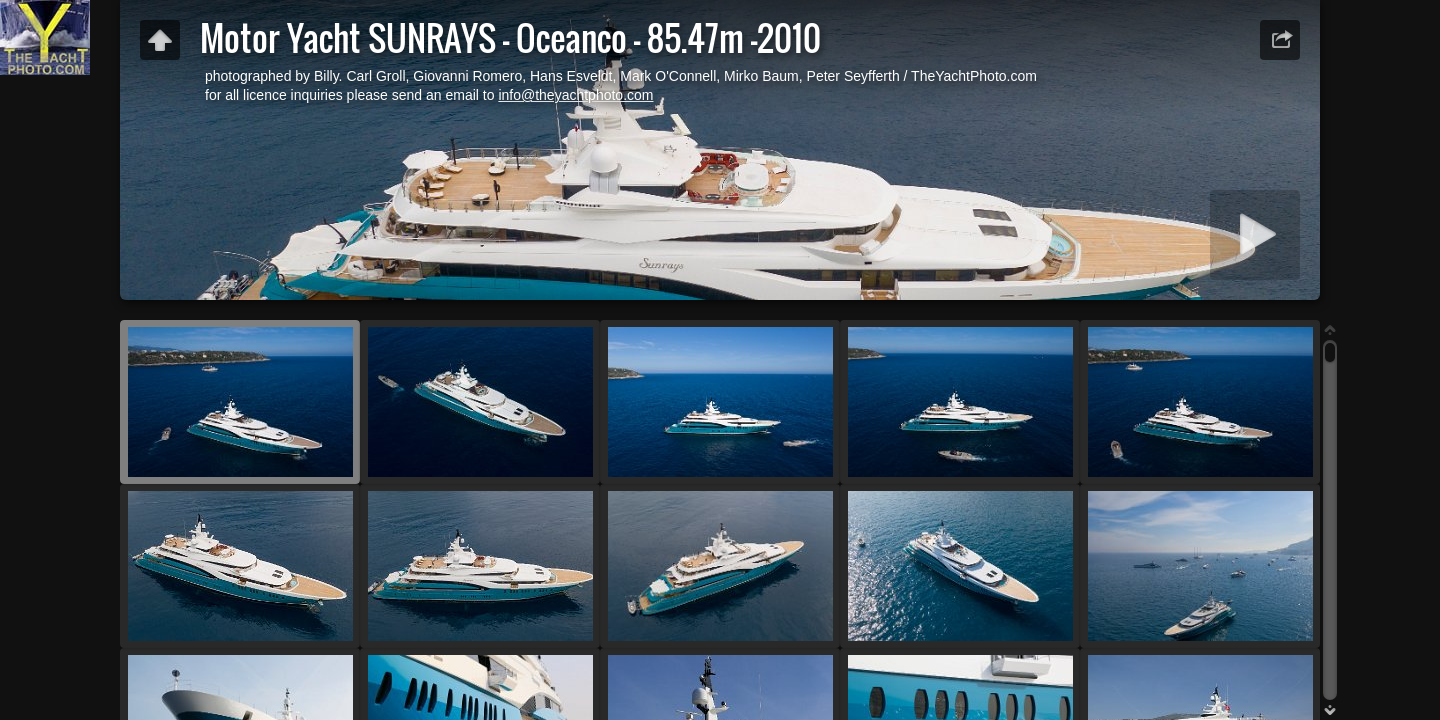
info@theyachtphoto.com (575, 95)
